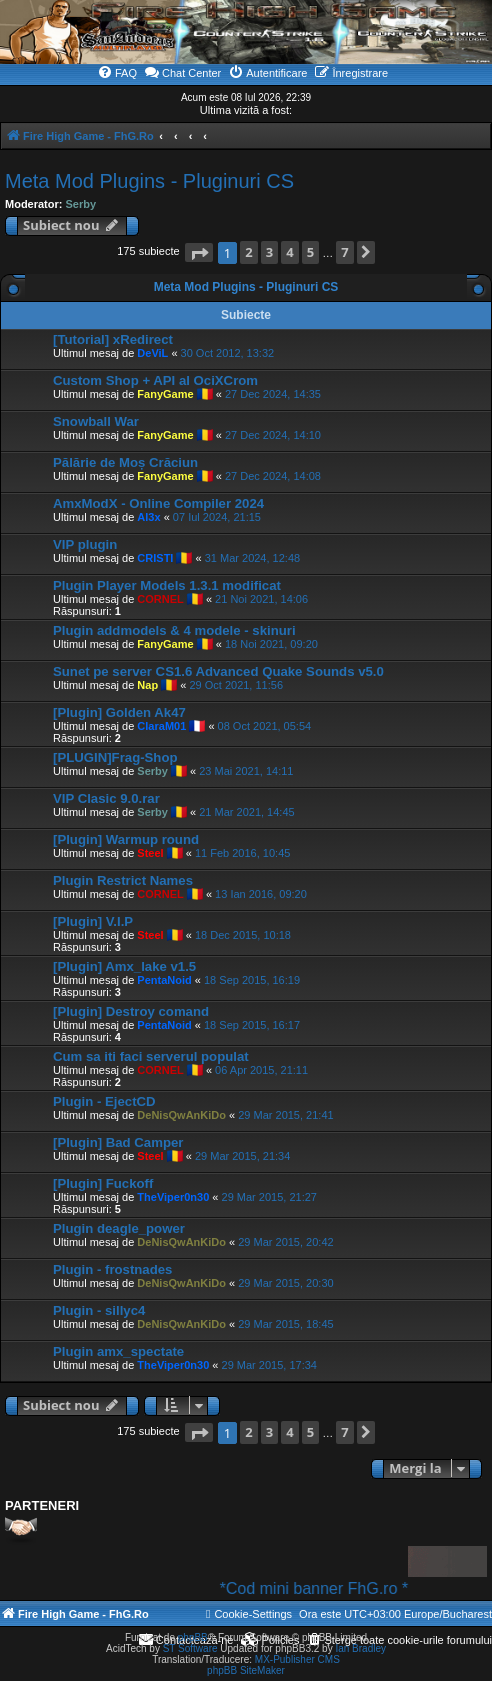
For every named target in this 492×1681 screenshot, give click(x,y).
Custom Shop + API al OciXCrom (155, 380)
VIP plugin (85, 544)
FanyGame (165, 394)
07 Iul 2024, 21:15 (217, 517)
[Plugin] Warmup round (126, 839)
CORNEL (160, 599)
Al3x (148, 517)
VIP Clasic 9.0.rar (106, 798)
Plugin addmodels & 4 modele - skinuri (174, 630)
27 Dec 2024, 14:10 (273, 435)
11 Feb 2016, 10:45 (242, 853)
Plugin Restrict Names (123, 880)
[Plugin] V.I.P (93, 921)
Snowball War (96, 421)
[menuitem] (117, 73)
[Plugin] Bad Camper (118, 1142)
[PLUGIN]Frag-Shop (115, 757)
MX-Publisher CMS (297, 1659)
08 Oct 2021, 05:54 (265, 726)
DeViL (152, 353)
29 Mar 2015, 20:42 (285, 1242)
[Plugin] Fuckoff (103, 1183)
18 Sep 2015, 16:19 (252, 980)
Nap (147, 685)
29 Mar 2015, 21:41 (285, 1115)
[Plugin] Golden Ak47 (119, 712)
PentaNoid (164, 980)
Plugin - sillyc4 (99, 1310)
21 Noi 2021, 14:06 (261, 599)
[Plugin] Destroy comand (131, 1011)
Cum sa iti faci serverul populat (151, 1056)
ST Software (190, 1648)
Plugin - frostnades (112, 1269)
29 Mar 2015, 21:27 (269, 1197)
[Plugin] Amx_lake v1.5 (124, 966)
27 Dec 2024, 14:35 (273, 394)
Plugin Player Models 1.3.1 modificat (167, 585)
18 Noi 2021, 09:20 (271, 644)
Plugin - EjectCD (104, 1101)
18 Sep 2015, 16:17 (252, 1025)
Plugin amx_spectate (118, 1351)
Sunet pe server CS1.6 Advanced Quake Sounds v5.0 (218, 671)
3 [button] (269, 252)
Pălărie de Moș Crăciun (125, 462)
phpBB (193, 1637)
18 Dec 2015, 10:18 (243, 935)
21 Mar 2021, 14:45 (246, 812)
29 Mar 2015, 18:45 (285, 1324)
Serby (81, 204)
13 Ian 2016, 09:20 (261, 894)
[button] (199, 252)
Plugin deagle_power (119, 1228)
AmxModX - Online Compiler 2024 (158, 503)
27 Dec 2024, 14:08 (273, 476)
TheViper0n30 (173, 1197)
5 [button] (310, 252)
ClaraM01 (161, 726)
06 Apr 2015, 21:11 (261, 1070)
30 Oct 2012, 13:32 (228, 353)
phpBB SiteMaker (246, 1670)
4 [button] (289, 252)
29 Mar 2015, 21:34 (242, 1156)
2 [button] (248, 252)
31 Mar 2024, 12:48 (252, 558)
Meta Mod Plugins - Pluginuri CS (149, 181)
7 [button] (344, 252)
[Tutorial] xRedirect (113, 339)
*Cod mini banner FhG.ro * (332, 1588)
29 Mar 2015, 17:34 (269, 1365)
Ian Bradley (360, 1648)
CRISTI (155, 558)
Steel (150, 853)
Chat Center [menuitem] (182, 72)
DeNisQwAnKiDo (181, 1115)
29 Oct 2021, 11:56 (236, 685)
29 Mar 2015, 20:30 (285, 1283)
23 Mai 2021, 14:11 (246, 771)
